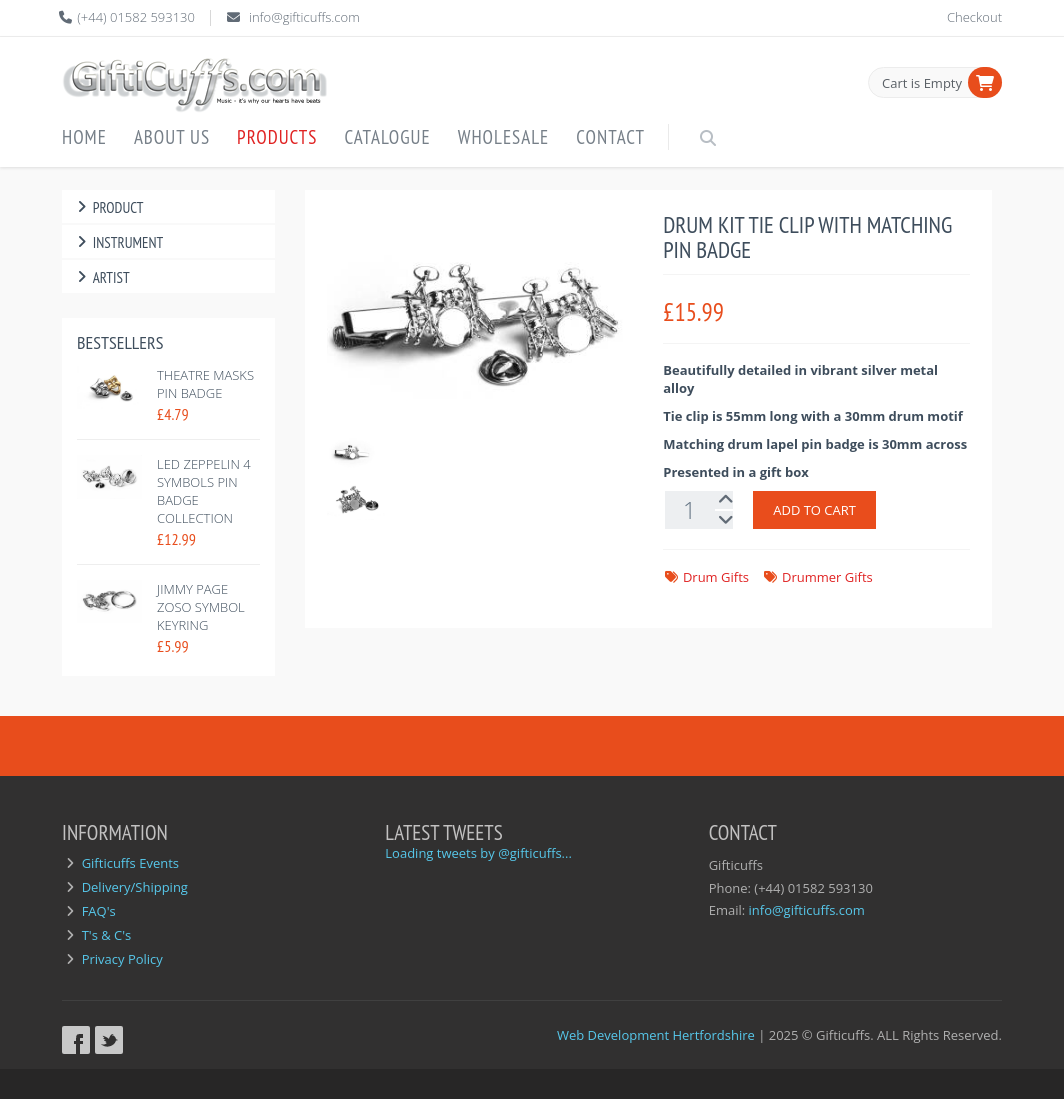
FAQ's (99, 911)
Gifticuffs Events (130, 863)
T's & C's (107, 935)
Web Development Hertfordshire (656, 1035)
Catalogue (387, 137)
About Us (172, 137)
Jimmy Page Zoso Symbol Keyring (201, 607)
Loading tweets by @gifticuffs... (478, 853)
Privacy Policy (122, 959)
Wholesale (504, 137)
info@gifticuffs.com (304, 17)
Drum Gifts (716, 577)
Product (107, 207)
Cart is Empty (922, 83)
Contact (610, 137)
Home (84, 137)
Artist (101, 277)
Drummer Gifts (827, 577)
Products (277, 137)
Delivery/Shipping (135, 887)
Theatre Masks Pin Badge (205, 384)
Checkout (974, 17)
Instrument (117, 242)
